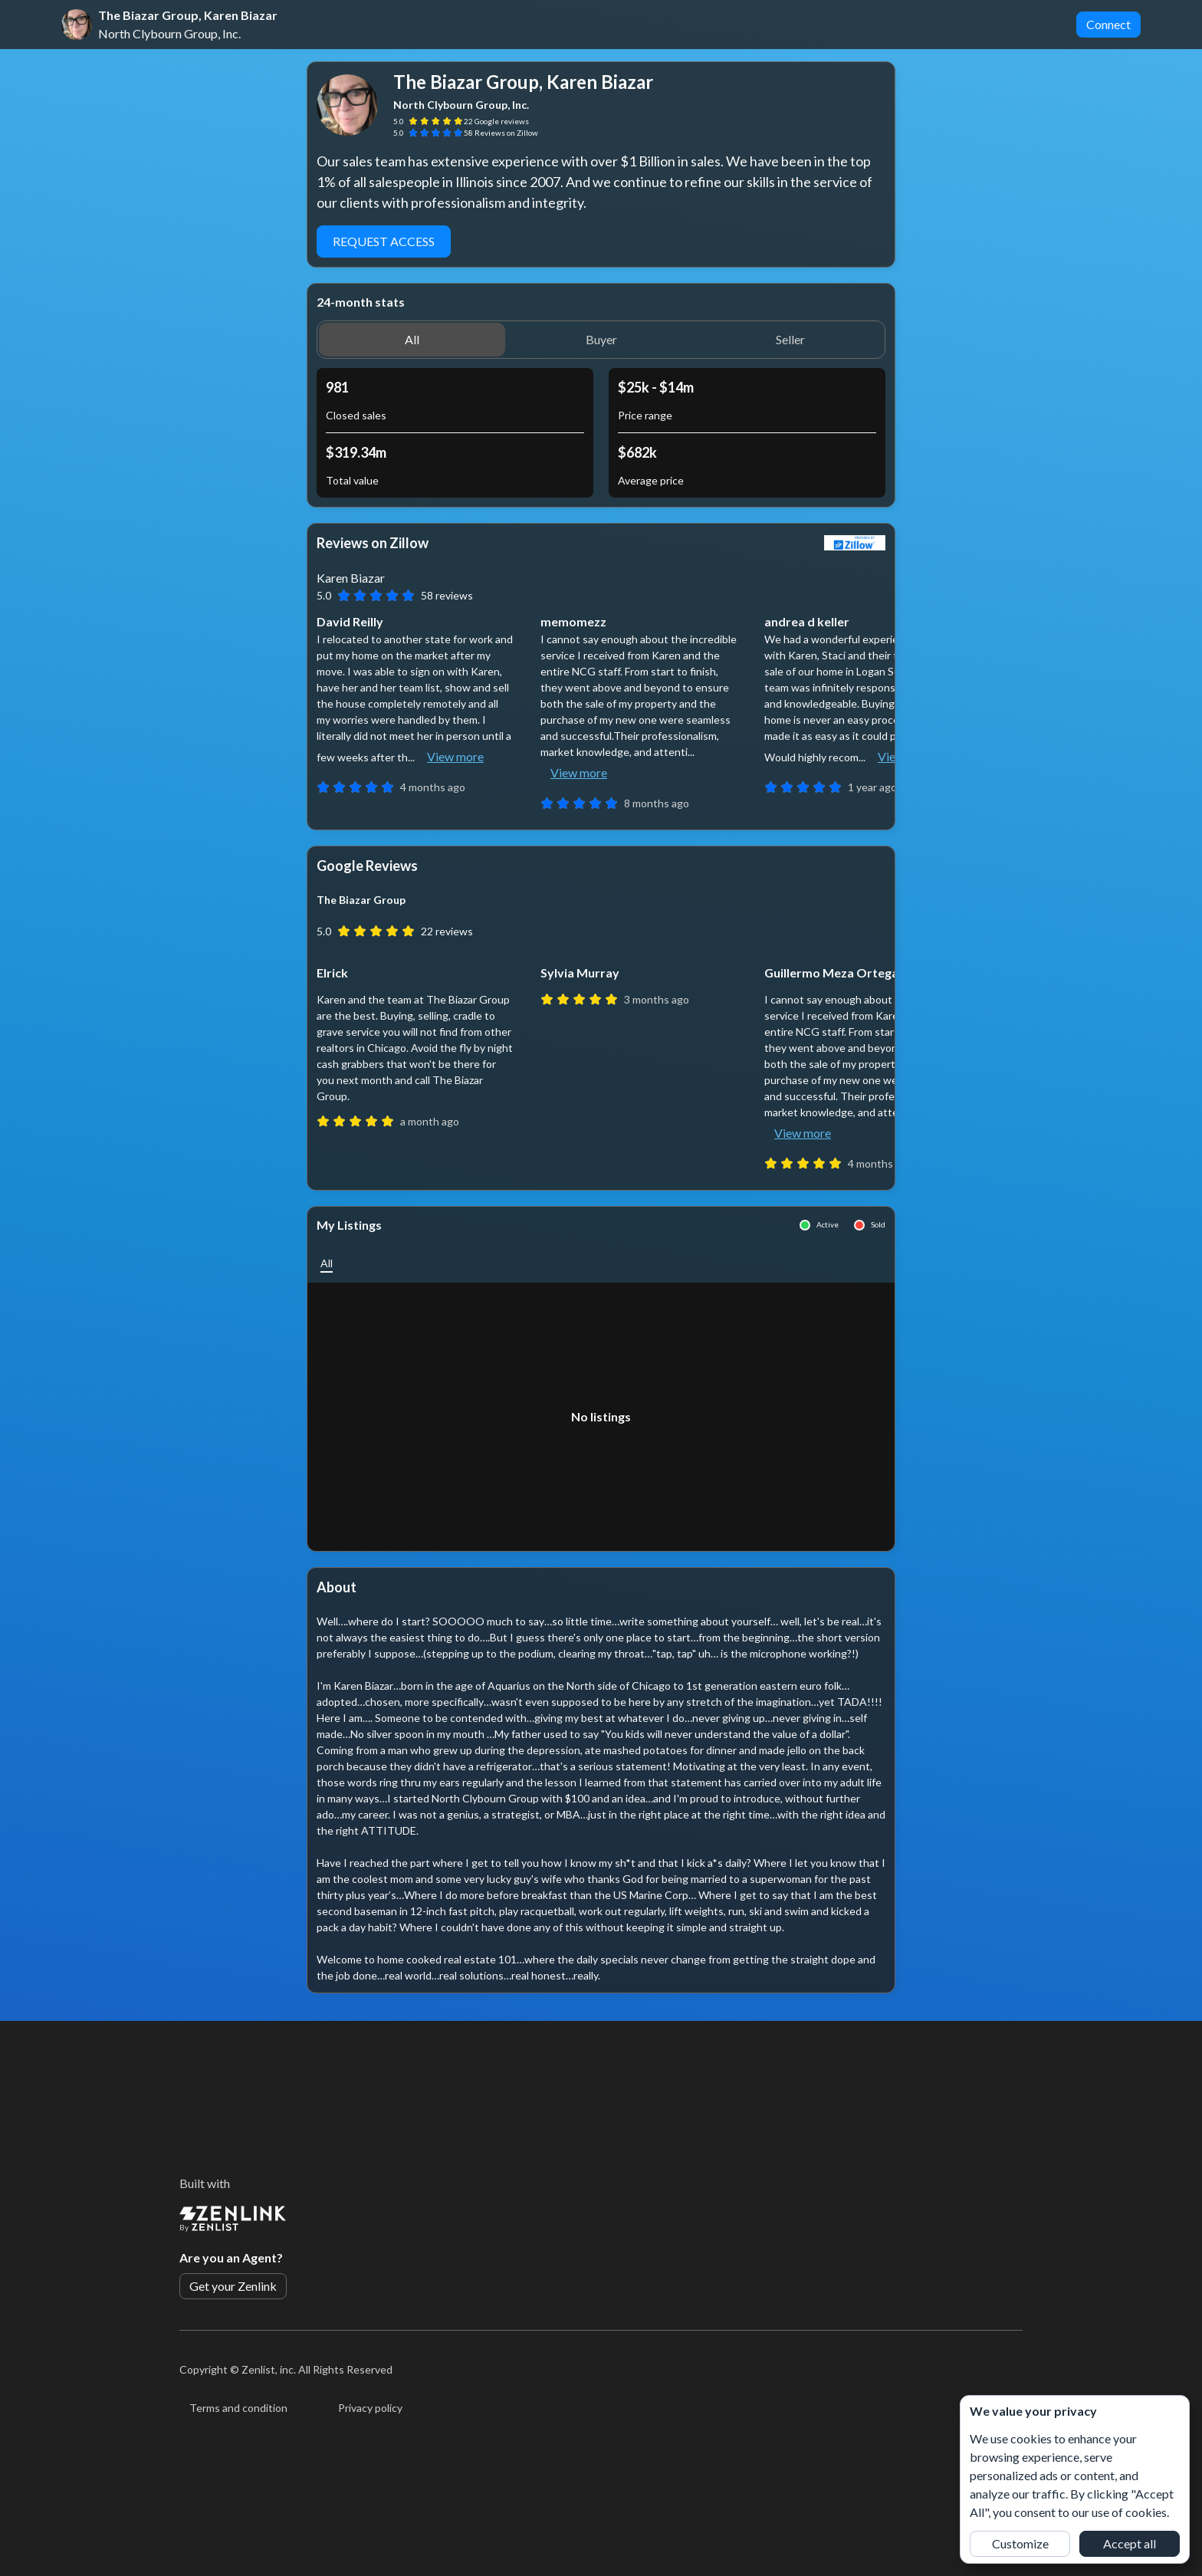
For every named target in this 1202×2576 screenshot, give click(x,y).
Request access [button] (384, 241)
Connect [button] (1108, 24)
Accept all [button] (1129, 2543)
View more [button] (455, 756)
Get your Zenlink (233, 2286)
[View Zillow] (854, 542)
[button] (412, 339)
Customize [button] (1020, 2543)
